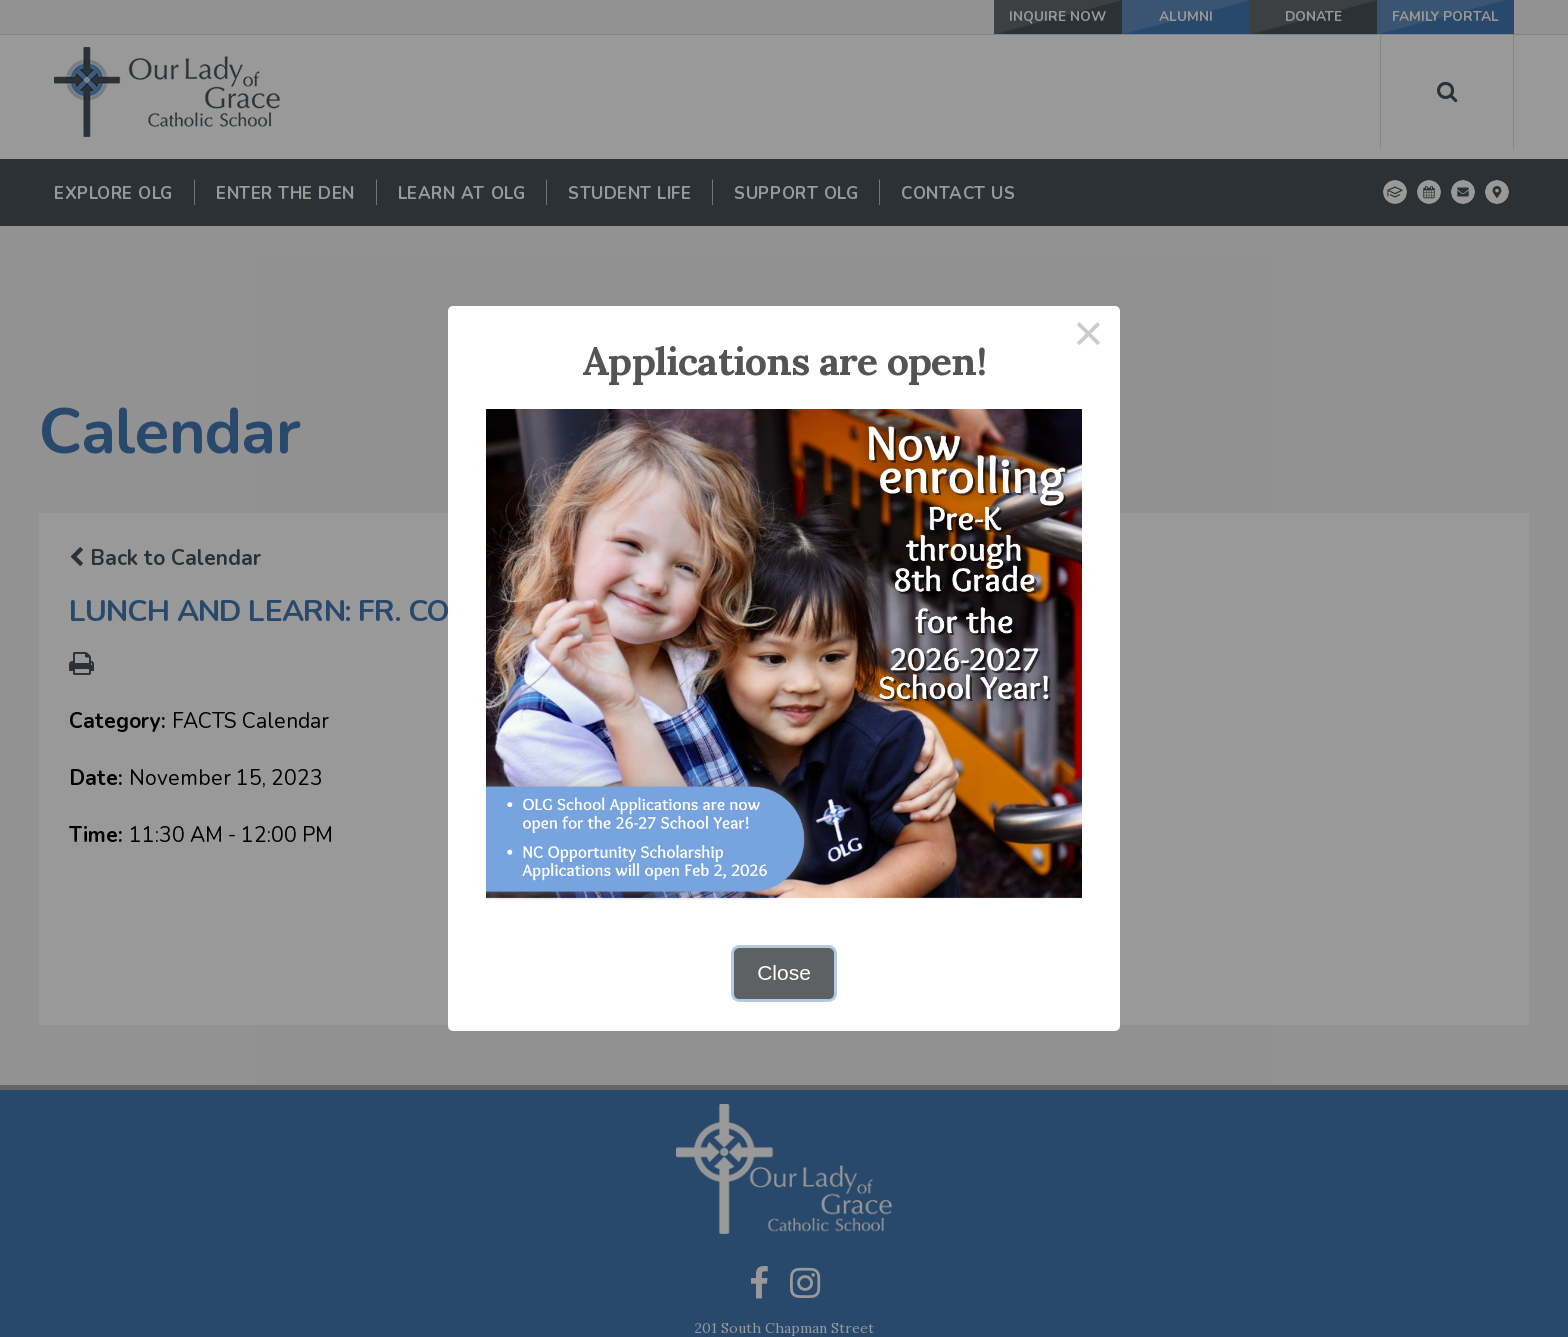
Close (784, 972)
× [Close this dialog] (1089, 337)
